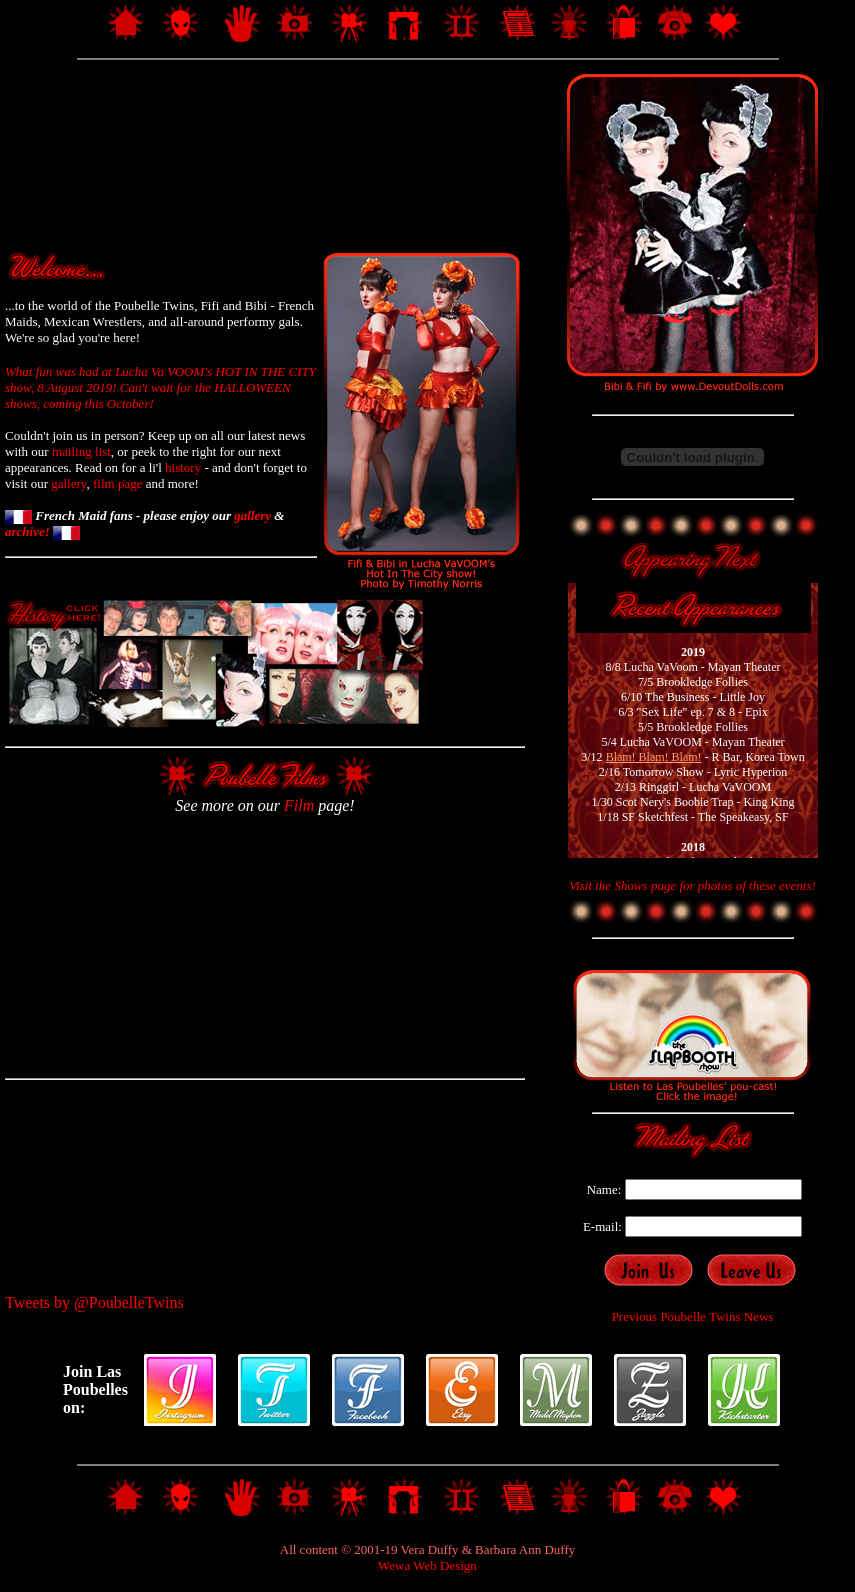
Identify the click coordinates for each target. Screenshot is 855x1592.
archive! (42, 531)
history (183, 467)
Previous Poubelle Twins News (693, 1316)
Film (299, 805)
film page (117, 483)
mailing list (81, 451)
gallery (68, 483)
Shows (630, 885)
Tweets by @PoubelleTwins (94, 1302)
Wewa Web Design (427, 1565)
